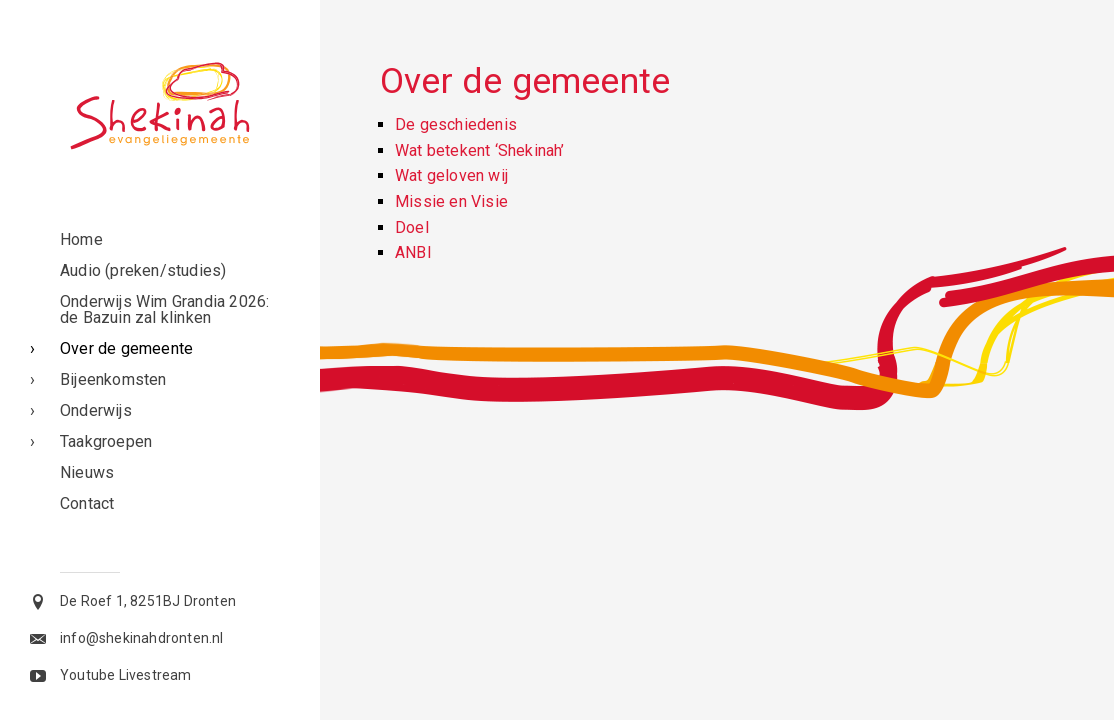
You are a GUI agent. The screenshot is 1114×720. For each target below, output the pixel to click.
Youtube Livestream (126, 675)
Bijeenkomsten (113, 379)
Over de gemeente (126, 348)
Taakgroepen (106, 441)
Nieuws (87, 472)
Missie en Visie (451, 201)
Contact (87, 503)
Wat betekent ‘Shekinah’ (480, 150)
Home (81, 239)
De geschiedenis (456, 124)
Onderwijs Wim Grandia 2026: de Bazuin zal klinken (164, 309)
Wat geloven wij (451, 175)
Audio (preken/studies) (143, 270)
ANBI (413, 252)
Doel (412, 227)
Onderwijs (96, 410)
